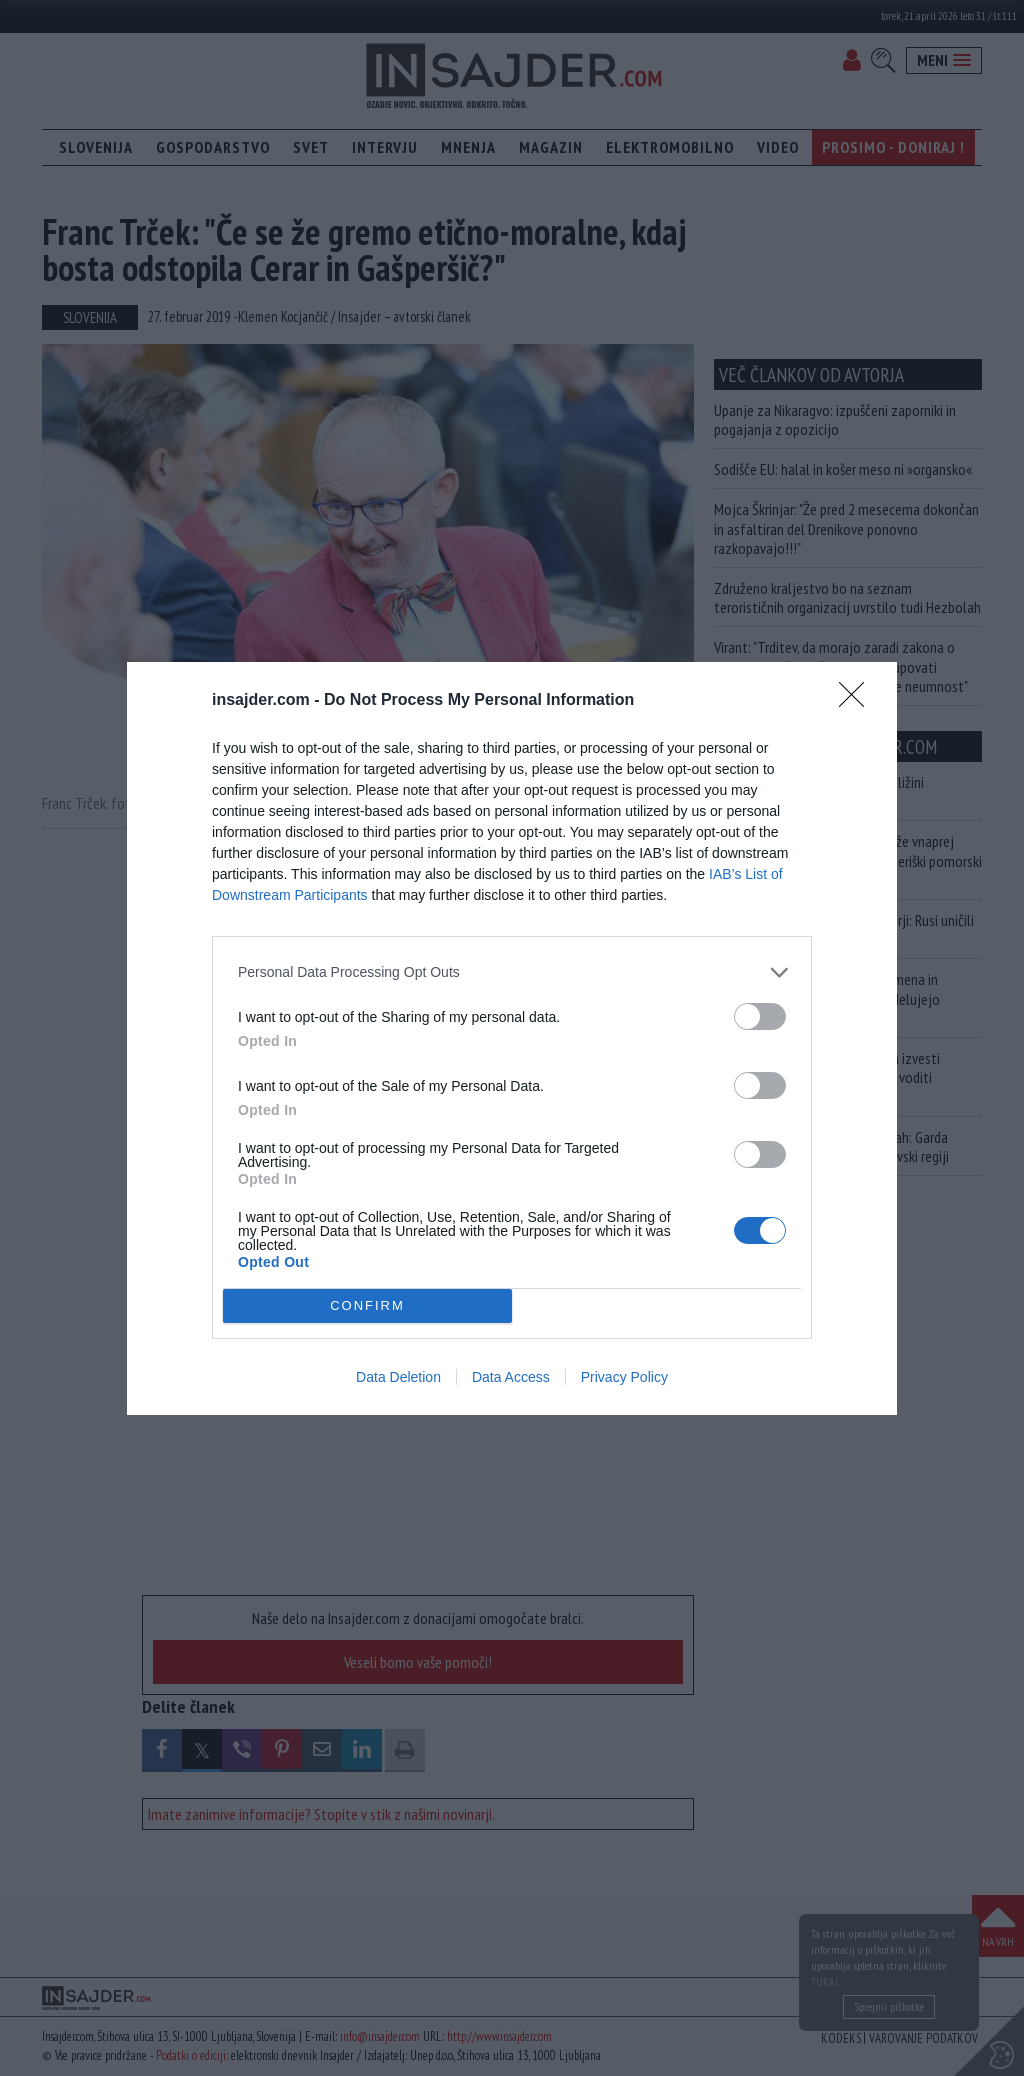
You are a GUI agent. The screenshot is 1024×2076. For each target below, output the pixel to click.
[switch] (760, 1016)
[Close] (858, 701)
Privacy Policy (624, 1377)
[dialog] (512, 1038)
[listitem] (512, 972)
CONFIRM (367, 1304)
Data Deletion (398, 1377)
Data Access (511, 1377)
